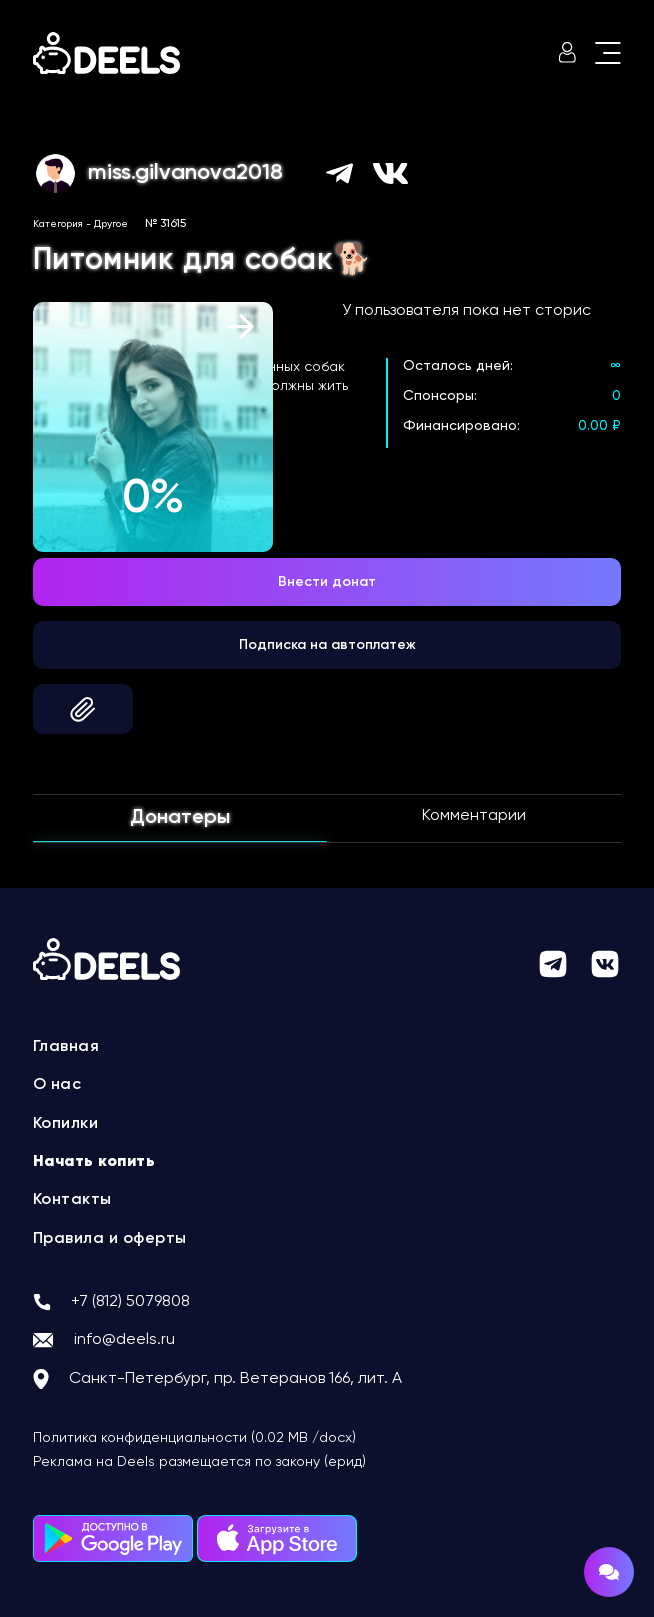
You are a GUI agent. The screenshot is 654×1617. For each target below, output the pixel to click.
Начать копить (94, 1162)
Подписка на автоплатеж (327, 645)
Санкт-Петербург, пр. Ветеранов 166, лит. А (235, 1379)
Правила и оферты (110, 1239)
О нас (57, 1085)
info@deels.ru (124, 1340)
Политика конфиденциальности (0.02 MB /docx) (194, 1438)
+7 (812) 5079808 (130, 1302)
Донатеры (180, 818)
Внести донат (327, 582)
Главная (66, 1047)
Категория (58, 224)
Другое (111, 224)
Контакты (72, 1200)
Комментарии (474, 816)
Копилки (66, 1124)
